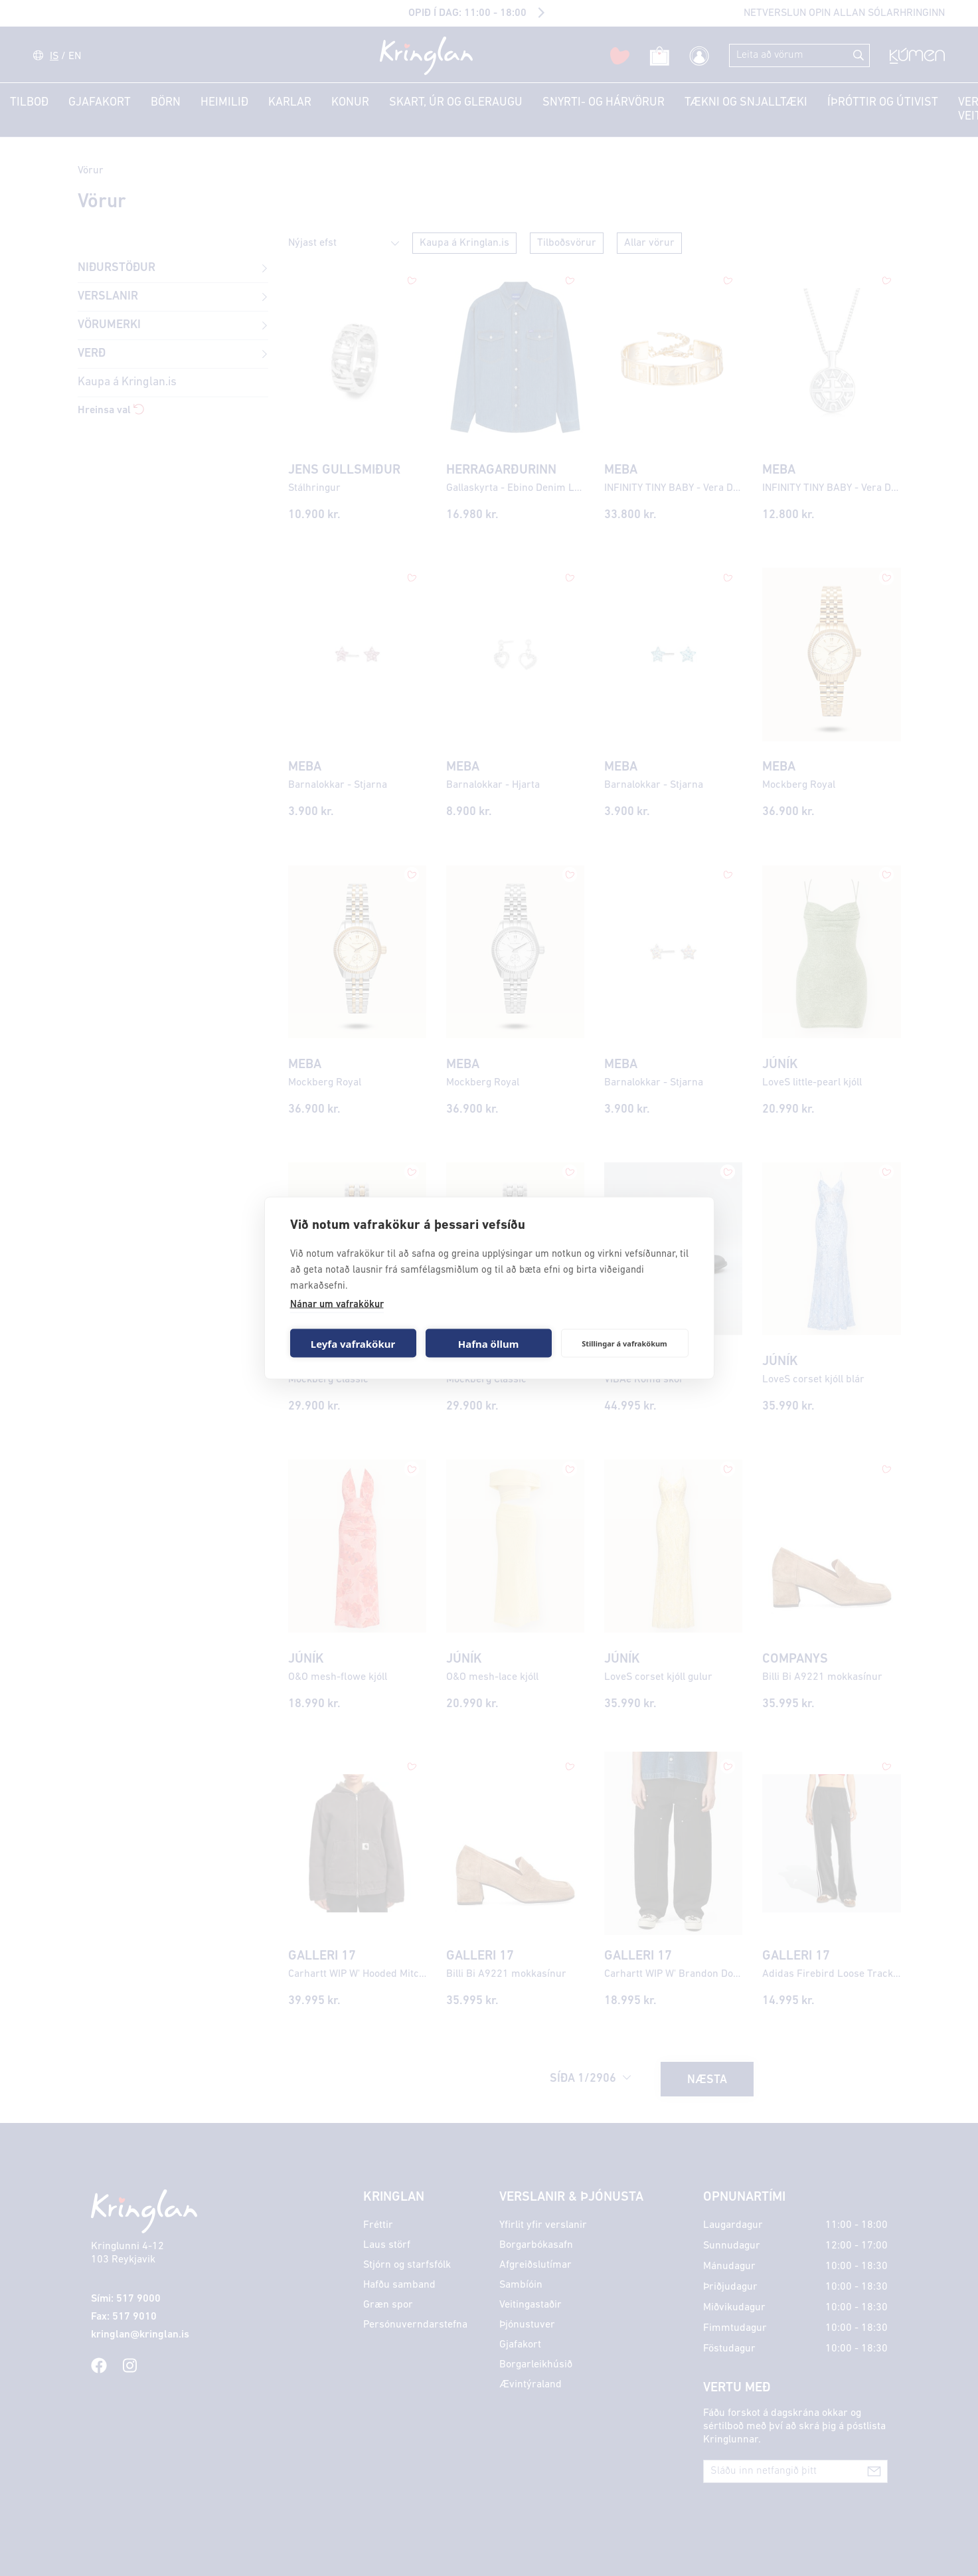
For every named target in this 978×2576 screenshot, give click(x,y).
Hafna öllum (488, 1343)
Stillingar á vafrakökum (624, 1343)
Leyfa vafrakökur (353, 1343)
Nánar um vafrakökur (337, 1305)
